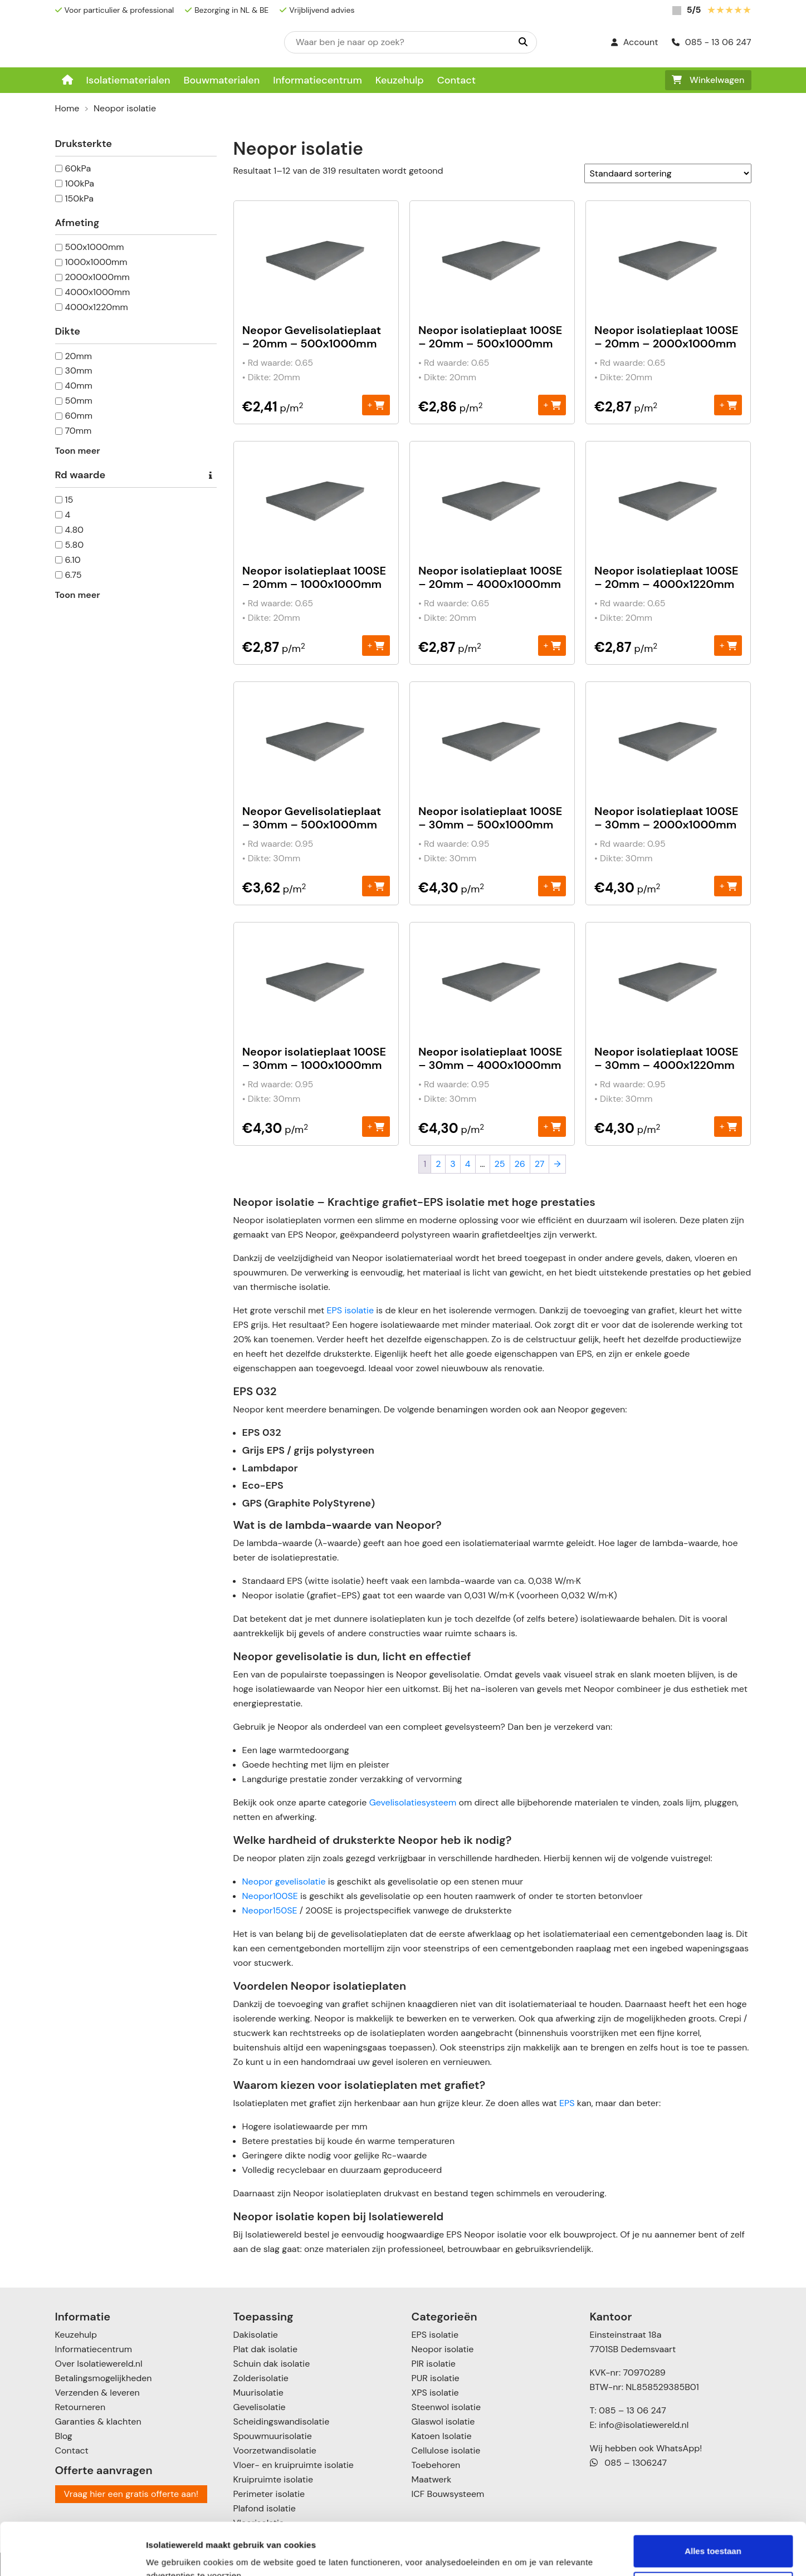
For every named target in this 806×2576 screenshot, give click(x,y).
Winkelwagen (708, 80)
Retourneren (80, 2407)
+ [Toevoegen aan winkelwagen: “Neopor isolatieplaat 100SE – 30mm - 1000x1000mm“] (375, 1126)
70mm (78, 430)
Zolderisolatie (261, 2378)
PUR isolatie (436, 2378)
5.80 (74, 545)
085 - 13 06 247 (711, 42)
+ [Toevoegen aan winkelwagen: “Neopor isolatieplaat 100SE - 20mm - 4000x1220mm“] (728, 645)
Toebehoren (436, 2465)
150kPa (79, 198)
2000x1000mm (97, 277)
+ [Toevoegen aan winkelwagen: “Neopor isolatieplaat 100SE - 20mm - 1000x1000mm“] (375, 645)
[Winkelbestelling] (667, 173)
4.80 (74, 530)
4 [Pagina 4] (468, 1164)
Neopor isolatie (443, 2349)
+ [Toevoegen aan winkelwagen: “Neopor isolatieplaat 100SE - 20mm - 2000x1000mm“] (728, 404)
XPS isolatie (435, 2392)
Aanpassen (714, 2535)
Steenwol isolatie (446, 2407)
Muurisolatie (258, 2392)
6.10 (73, 560)
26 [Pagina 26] (520, 1164)
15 (69, 500)
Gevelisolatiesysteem (412, 1802)
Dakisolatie (255, 2335)
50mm (78, 400)
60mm (79, 415)
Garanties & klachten (98, 2421)
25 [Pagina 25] (500, 1164)
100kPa (80, 183)
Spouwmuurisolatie (272, 2436)
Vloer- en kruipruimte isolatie (293, 2465)
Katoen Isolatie (442, 2436)
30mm (78, 370)
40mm (78, 385)
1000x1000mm (96, 262)
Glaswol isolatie (443, 2421)
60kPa (78, 168)
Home (67, 108)
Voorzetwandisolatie (274, 2450)
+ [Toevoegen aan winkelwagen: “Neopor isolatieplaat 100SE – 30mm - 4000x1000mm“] (552, 1126)
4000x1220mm (96, 307)
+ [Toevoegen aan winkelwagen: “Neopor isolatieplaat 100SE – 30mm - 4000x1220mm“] (728, 1126)
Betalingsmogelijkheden (103, 2378)
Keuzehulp (399, 80)
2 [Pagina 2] (438, 1164)
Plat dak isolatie (265, 2349)
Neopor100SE (270, 1896)
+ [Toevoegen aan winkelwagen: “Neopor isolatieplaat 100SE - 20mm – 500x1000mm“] (552, 404)
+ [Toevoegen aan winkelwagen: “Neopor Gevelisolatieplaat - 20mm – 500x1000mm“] (375, 404)
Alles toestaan (713, 2499)
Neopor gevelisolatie (284, 1881)
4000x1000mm (97, 292)
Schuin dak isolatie (271, 2363)
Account (634, 42)
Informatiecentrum (317, 80)
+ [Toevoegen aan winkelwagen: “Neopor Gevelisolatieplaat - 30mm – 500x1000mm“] (375, 885)
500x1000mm (94, 247)
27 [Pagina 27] (540, 1164)
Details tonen (172, 2554)
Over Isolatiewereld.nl (99, 2363)
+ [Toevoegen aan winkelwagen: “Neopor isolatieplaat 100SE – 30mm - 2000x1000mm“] (728, 885)
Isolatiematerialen (128, 80)
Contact (456, 80)
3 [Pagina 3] (452, 1164)
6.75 (73, 575)
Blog (63, 2436)
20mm (78, 356)
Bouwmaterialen (221, 80)
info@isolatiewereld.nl (643, 2425)
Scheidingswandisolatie (281, 2421)
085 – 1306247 (628, 2463)
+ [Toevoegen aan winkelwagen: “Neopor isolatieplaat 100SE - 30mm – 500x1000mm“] (552, 885)
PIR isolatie (434, 2363)
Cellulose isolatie (446, 2450)
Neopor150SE (269, 1910)
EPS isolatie (350, 1310)
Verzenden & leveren (97, 2392)
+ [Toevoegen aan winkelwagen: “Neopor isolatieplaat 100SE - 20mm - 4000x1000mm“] (552, 645)
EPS (567, 2103)
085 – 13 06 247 (632, 2410)
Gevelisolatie (259, 2407)
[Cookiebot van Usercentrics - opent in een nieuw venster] (72, 2554)
